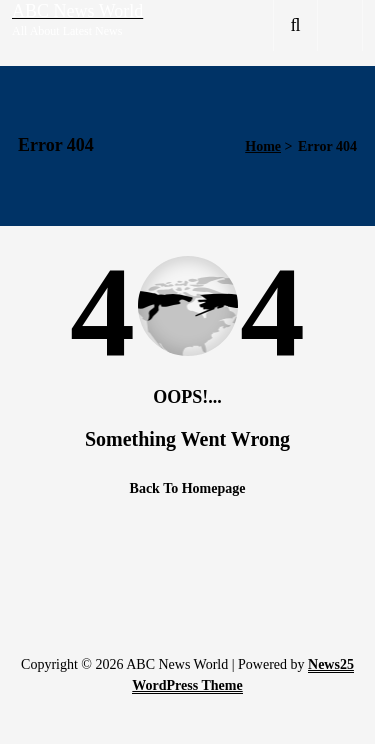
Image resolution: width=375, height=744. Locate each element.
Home (263, 146)
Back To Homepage (188, 488)
